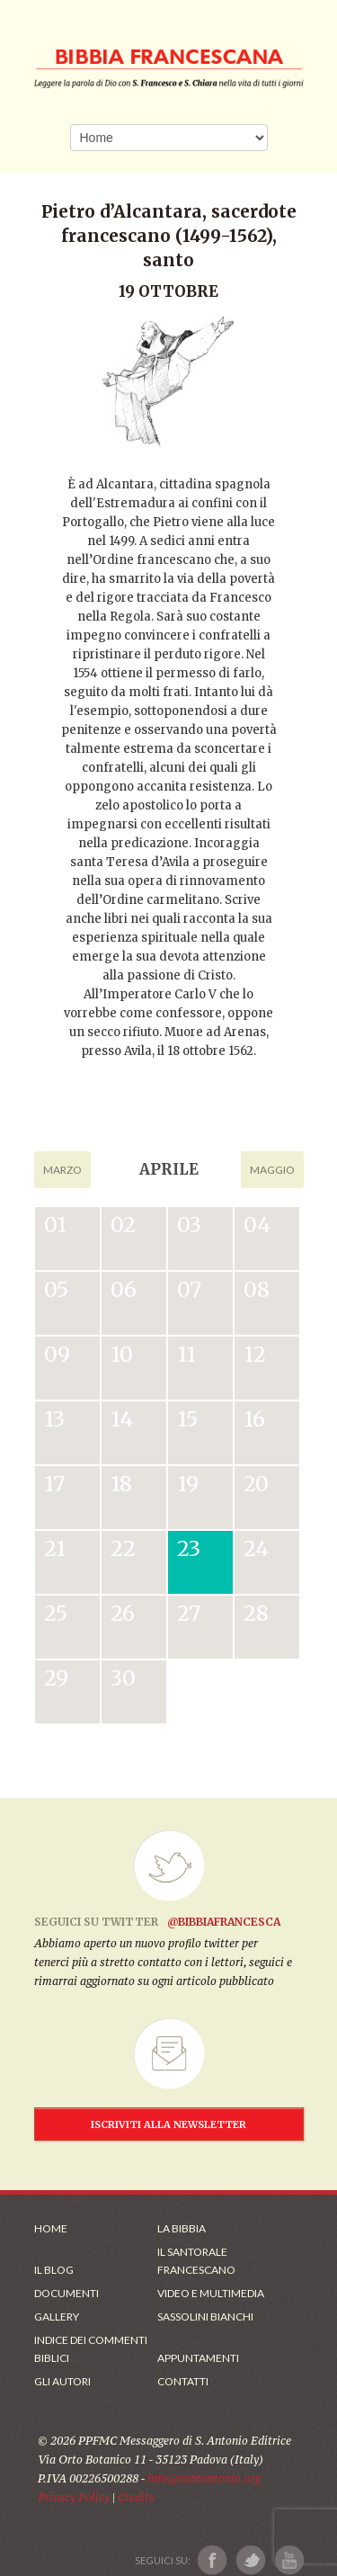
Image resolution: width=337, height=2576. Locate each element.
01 (55, 1225)
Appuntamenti (198, 2358)
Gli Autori (62, 2381)
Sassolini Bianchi (205, 2316)
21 (55, 1548)
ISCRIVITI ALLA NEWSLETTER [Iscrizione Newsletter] (168, 2124)
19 (188, 1484)
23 (188, 1548)
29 (56, 1678)
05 (56, 1289)
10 (122, 1354)
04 (257, 1225)
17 (54, 1484)
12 (255, 1354)
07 (189, 1289)
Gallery (56, 2316)
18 (121, 1484)
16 (254, 1419)
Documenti (66, 2293)
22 (123, 1548)
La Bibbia (181, 2228)
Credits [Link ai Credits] (136, 2497)
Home (50, 2228)
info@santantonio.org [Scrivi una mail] (204, 2478)
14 (122, 1419)
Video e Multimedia (210, 2293)
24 (256, 1548)
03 (189, 1225)
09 (57, 1354)
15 (187, 1419)
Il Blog (54, 2269)
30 (123, 1678)
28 (256, 1613)
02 (123, 1225)
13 (54, 1419)
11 (186, 1354)
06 (124, 1289)
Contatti (182, 2381)
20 (256, 1484)
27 (188, 1613)
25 (55, 1613)
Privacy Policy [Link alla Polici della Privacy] (74, 2497)
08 (257, 1289)
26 (123, 1613)
